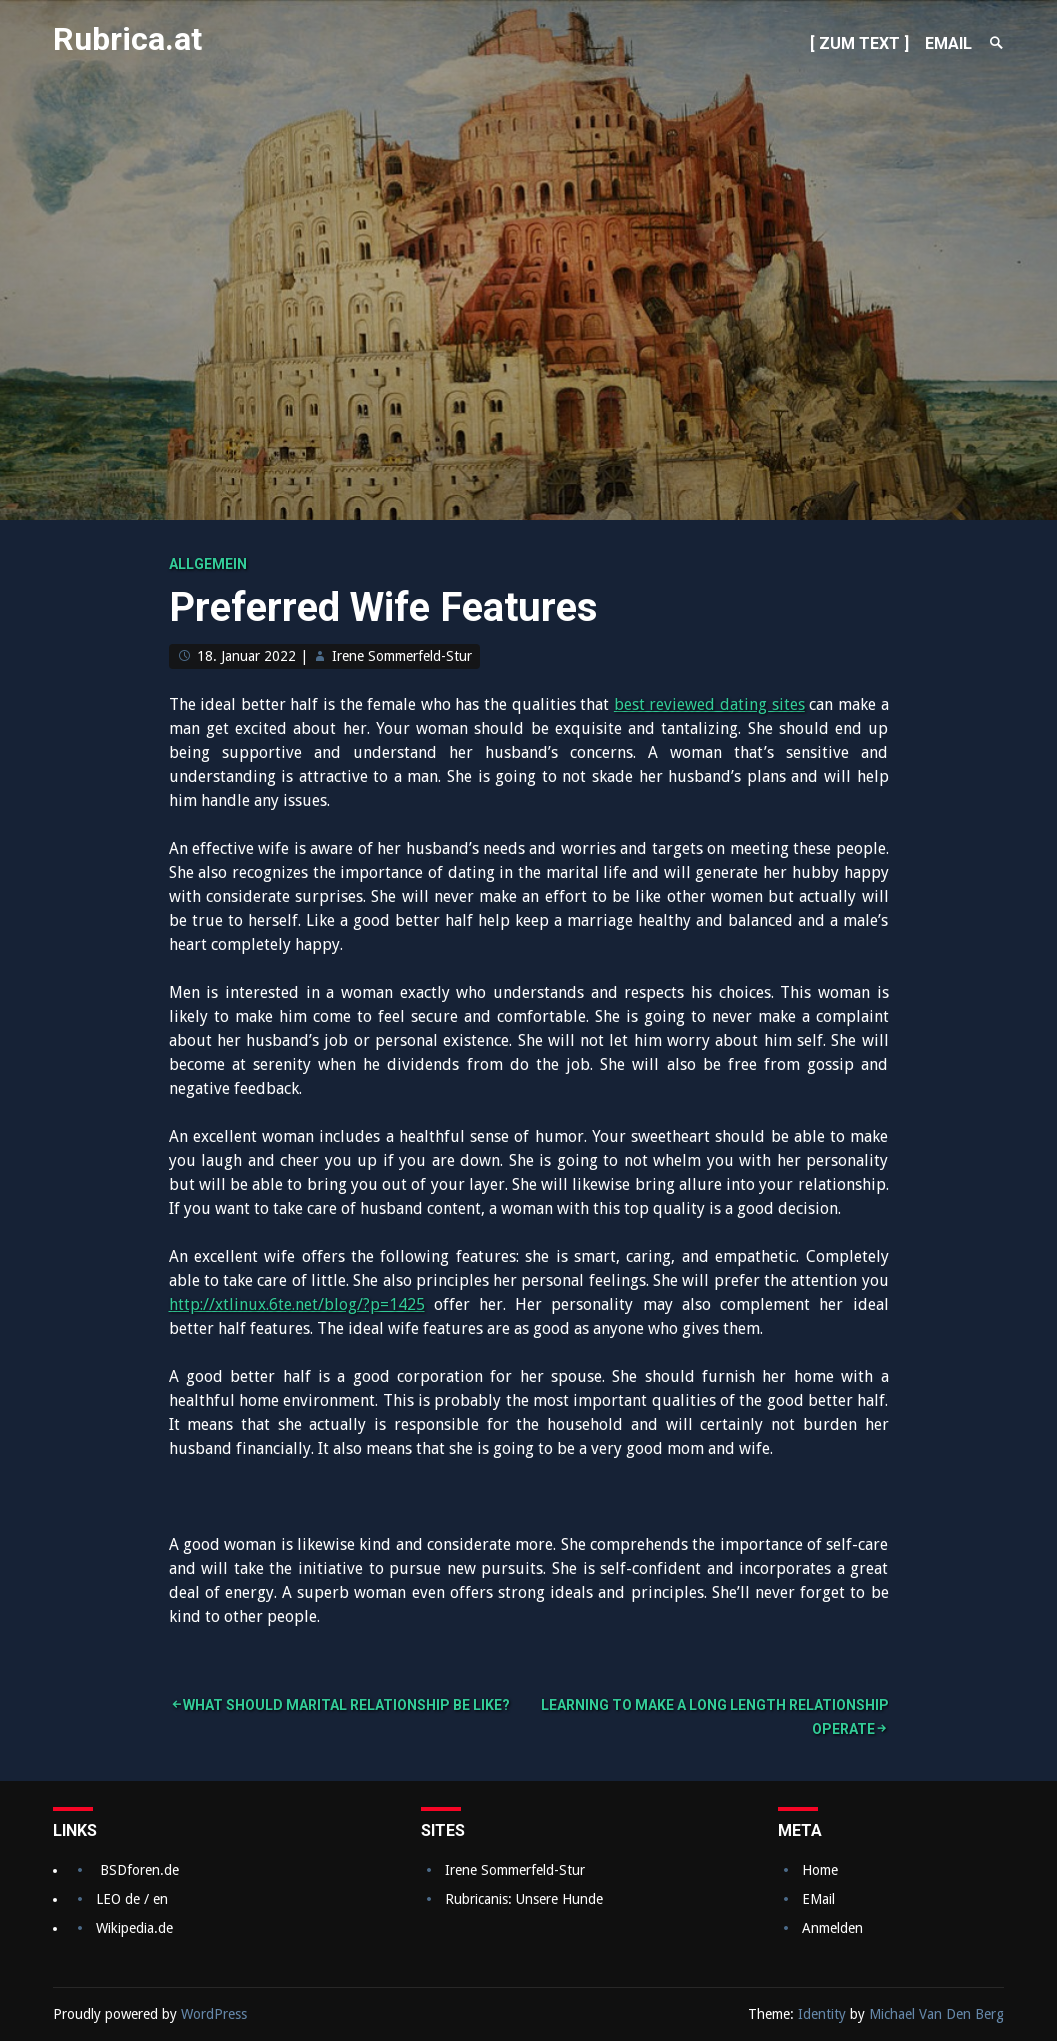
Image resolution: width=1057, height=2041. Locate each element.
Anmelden (832, 1928)
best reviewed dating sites (709, 704)
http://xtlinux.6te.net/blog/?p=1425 (297, 1304)
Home (820, 1870)
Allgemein (208, 564)
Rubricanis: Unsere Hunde (524, 1899)
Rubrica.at (127, 39)
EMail (818, 1899)
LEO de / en (132, 1899)
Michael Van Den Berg (936, 2014)
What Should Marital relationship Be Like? (346, 1705)
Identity (822, 2014)
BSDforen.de (139, 1870)
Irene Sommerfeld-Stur (402, 656)
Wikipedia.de (134, 1928)
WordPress (214, 2014)
